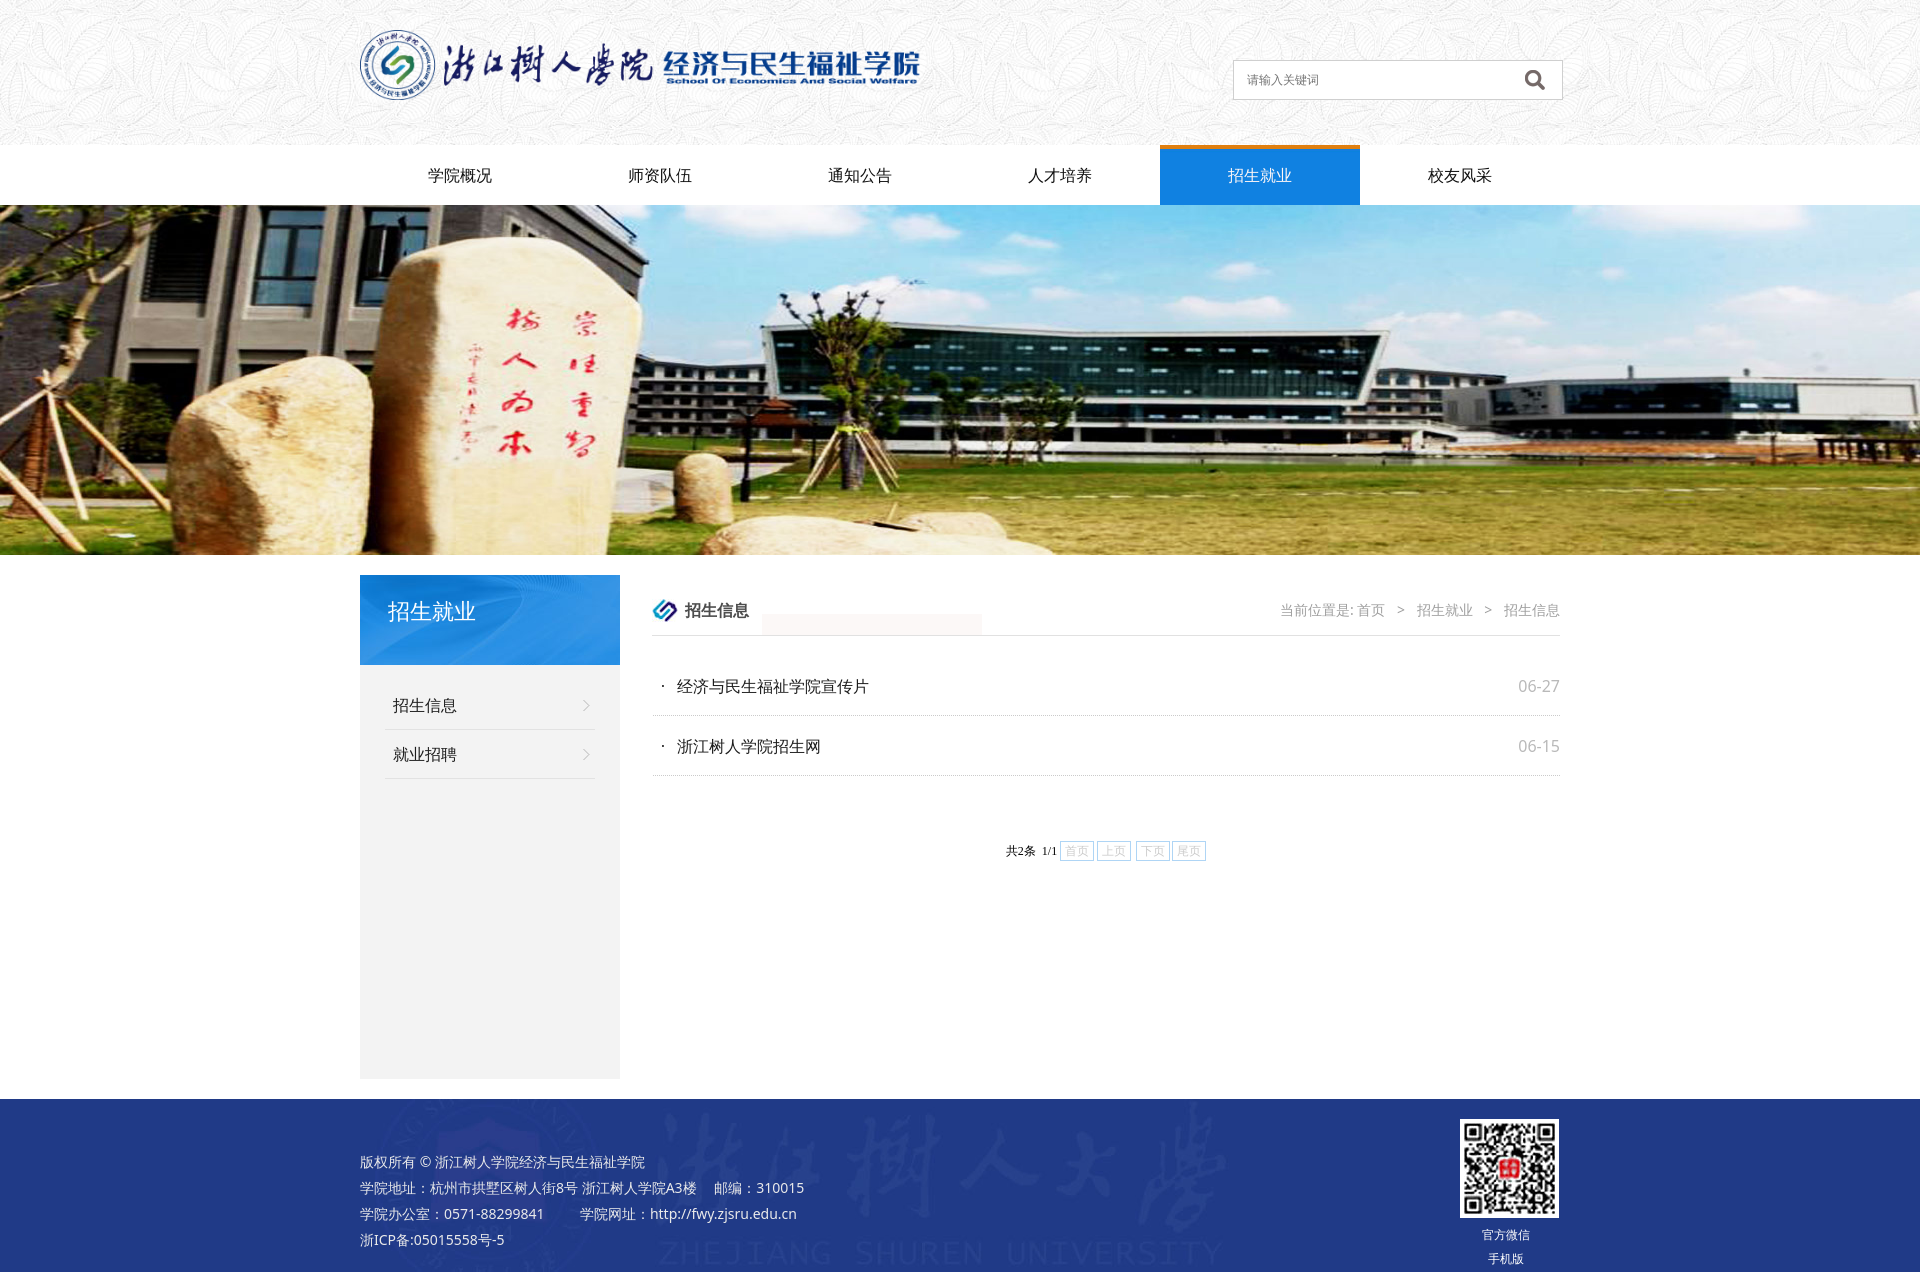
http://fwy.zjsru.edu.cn (723, 1213)
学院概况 (460, 175)
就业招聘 (425, 754)
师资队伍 (660, 175)
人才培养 (1060, 175)
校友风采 (1460, 175)
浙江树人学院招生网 (749, 746)
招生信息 (425, 705)
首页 (1371, 609)
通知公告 (860, 175)
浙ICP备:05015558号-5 (432, 1239)
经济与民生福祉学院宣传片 (773, 686)
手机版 (1506, 1258)
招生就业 (1260, 175)
